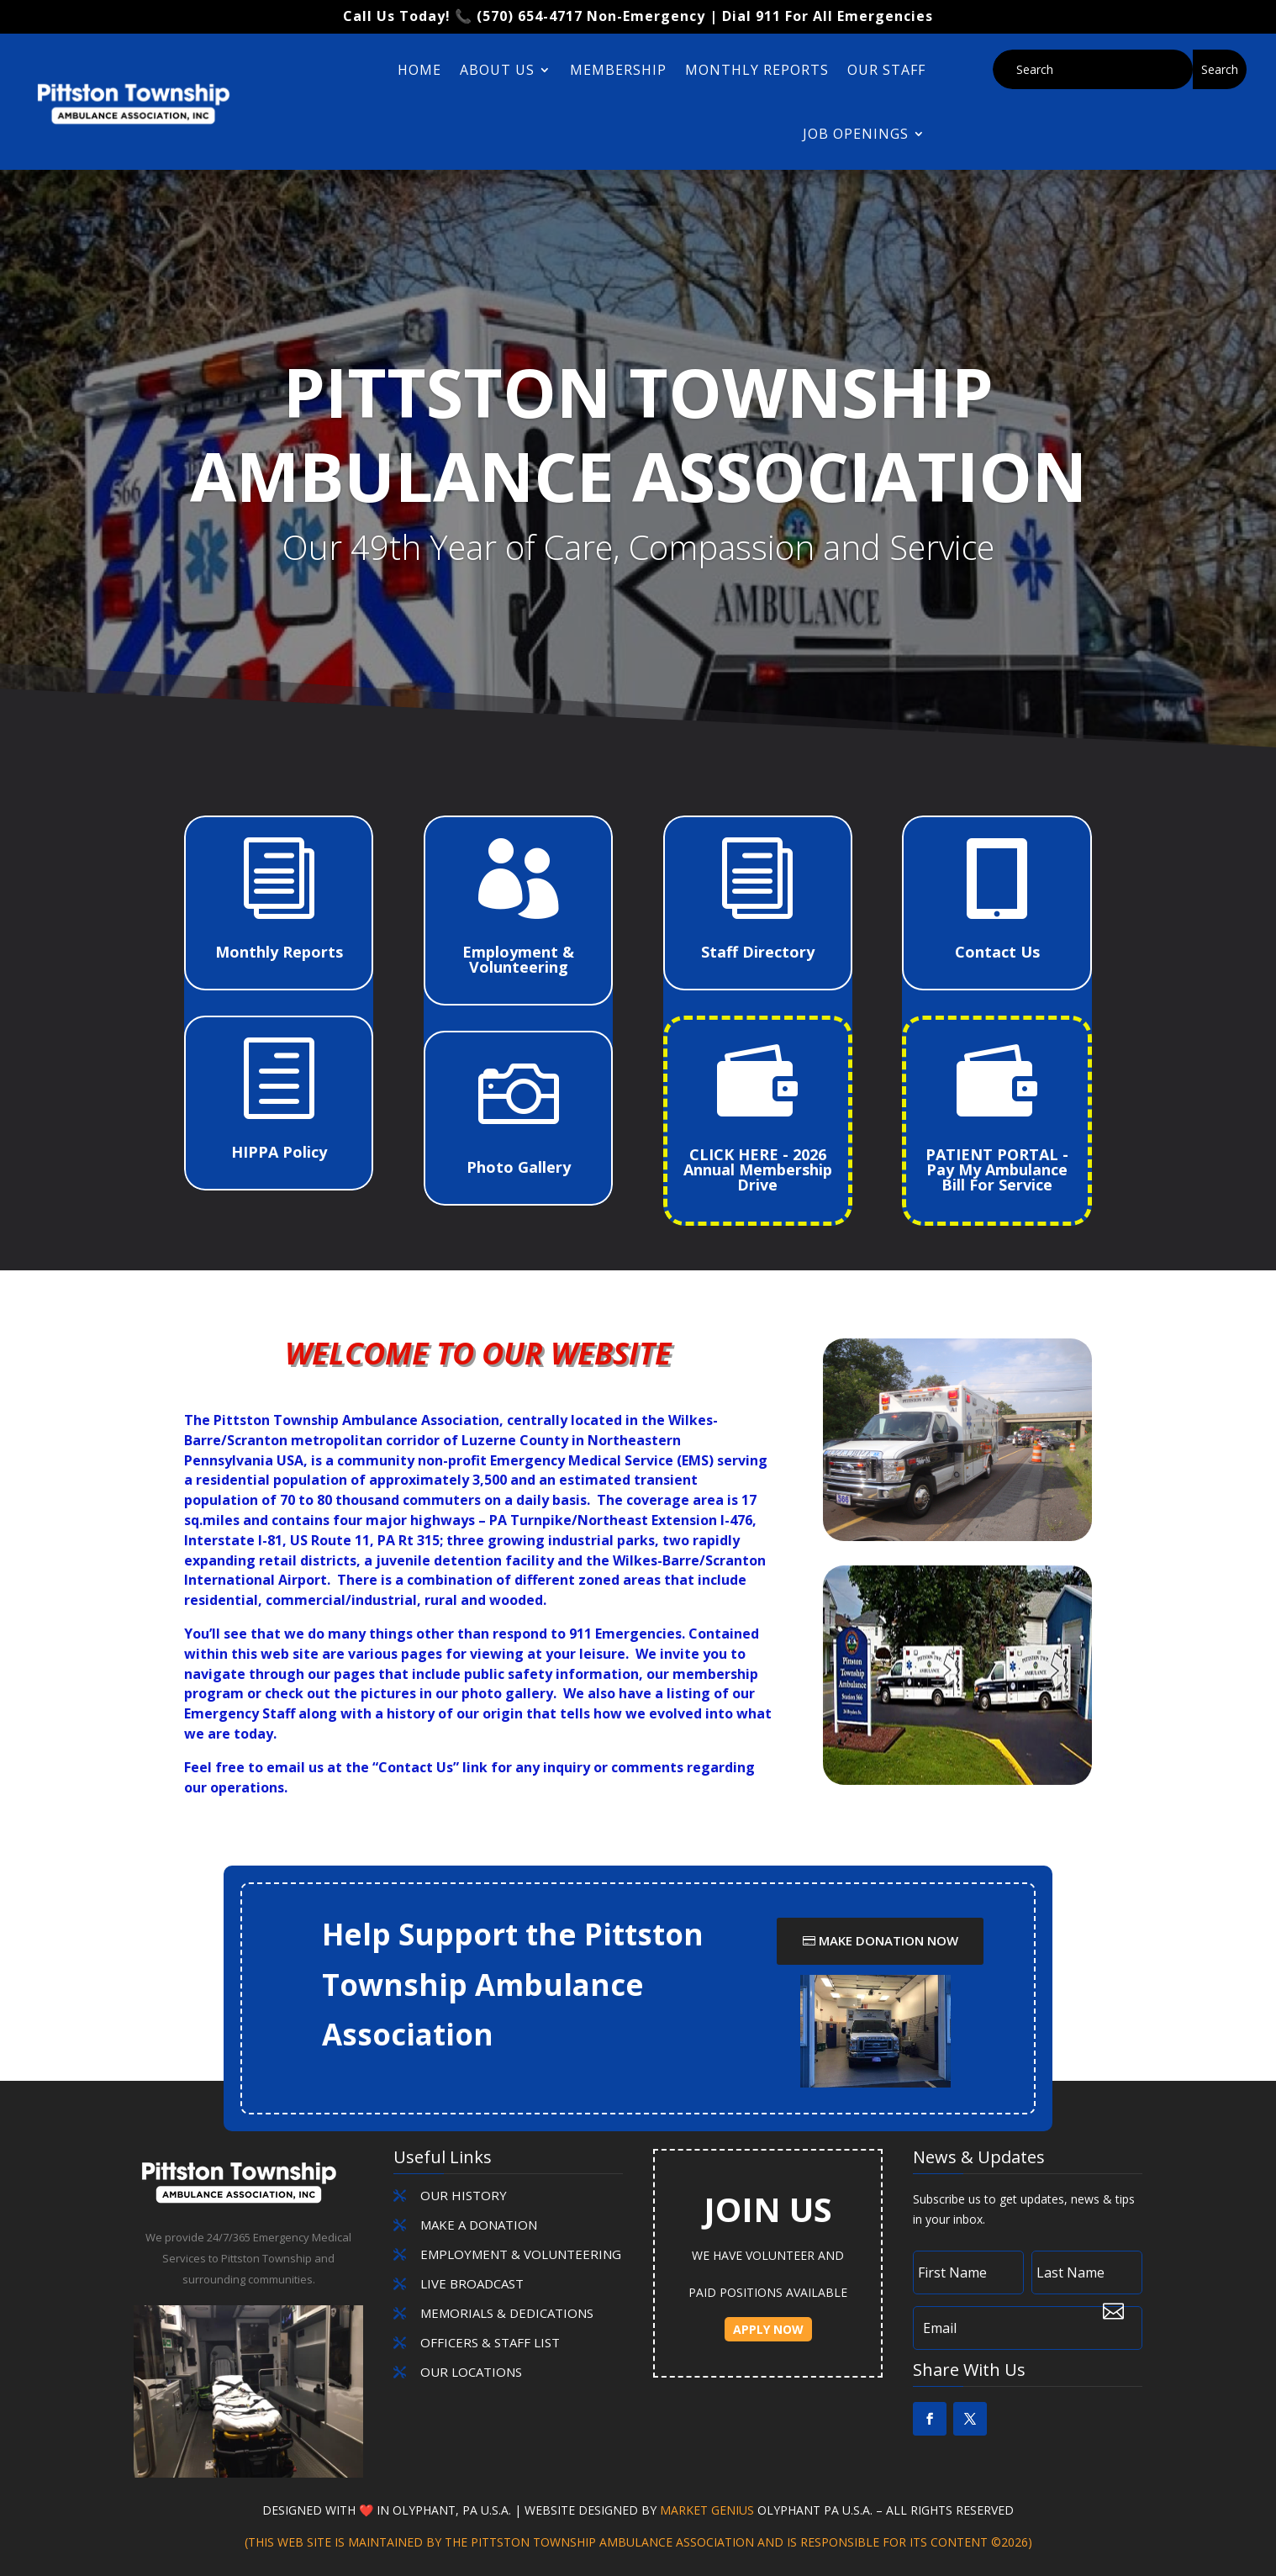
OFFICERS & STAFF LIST (490, 2342)
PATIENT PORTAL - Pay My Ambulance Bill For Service (996, 1169)
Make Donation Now (888, 1940)
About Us (497, 70)
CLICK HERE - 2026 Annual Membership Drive (757, 1169)
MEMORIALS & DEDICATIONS (506, 2312)
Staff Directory (758, 952)
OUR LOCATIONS (471, 2371)
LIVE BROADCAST (472, 2283)
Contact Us (997, 952)
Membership (618, 70)
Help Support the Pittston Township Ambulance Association (513, 1984)
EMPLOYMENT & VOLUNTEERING (520, 2254)
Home (419, 70)
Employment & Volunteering (518, 959)
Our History (463, 2195)
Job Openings (856, 133)
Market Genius (708, 2510)
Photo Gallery (519, 1167)
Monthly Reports (757, 70)
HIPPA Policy (279, 1152)
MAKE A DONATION (478, 2224)
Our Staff (886, 70)
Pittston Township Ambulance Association (638, 484)
